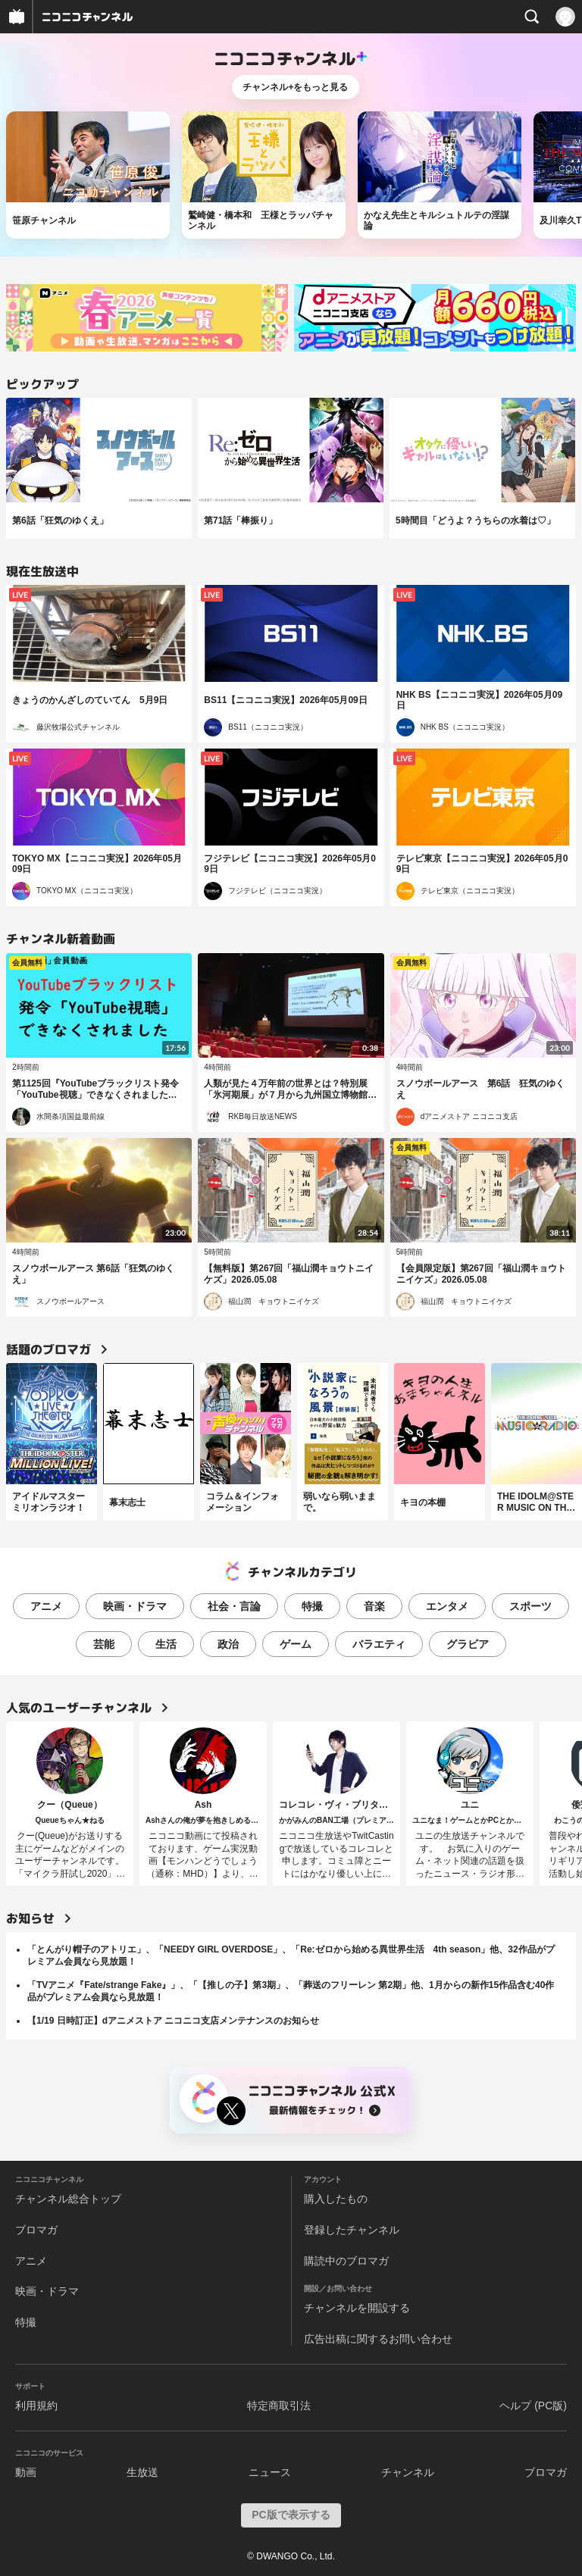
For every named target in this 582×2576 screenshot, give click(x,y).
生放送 (142, 2472)
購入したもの (336, 2199)
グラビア (467, 1644)
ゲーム (295, 1644)
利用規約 (36, 2405)
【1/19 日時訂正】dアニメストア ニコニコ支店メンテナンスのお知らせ (173, 2020)
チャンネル (407, 2472)
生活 (166, 1644)
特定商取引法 (279, 2405)
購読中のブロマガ (346, 2261)
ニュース (270, 2472)
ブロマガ (36, 2230)
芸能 (103, 1644)
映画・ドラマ (135, 1606)
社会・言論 (234, 1606)
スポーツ (530, 1606)
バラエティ (378, 1644)
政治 (228, 1644)
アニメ (46, 1606)
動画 (25, 2472)
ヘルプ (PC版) (533, 2405)
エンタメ (447, 1606)
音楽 (374, 1606)
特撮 (312, 1606)
